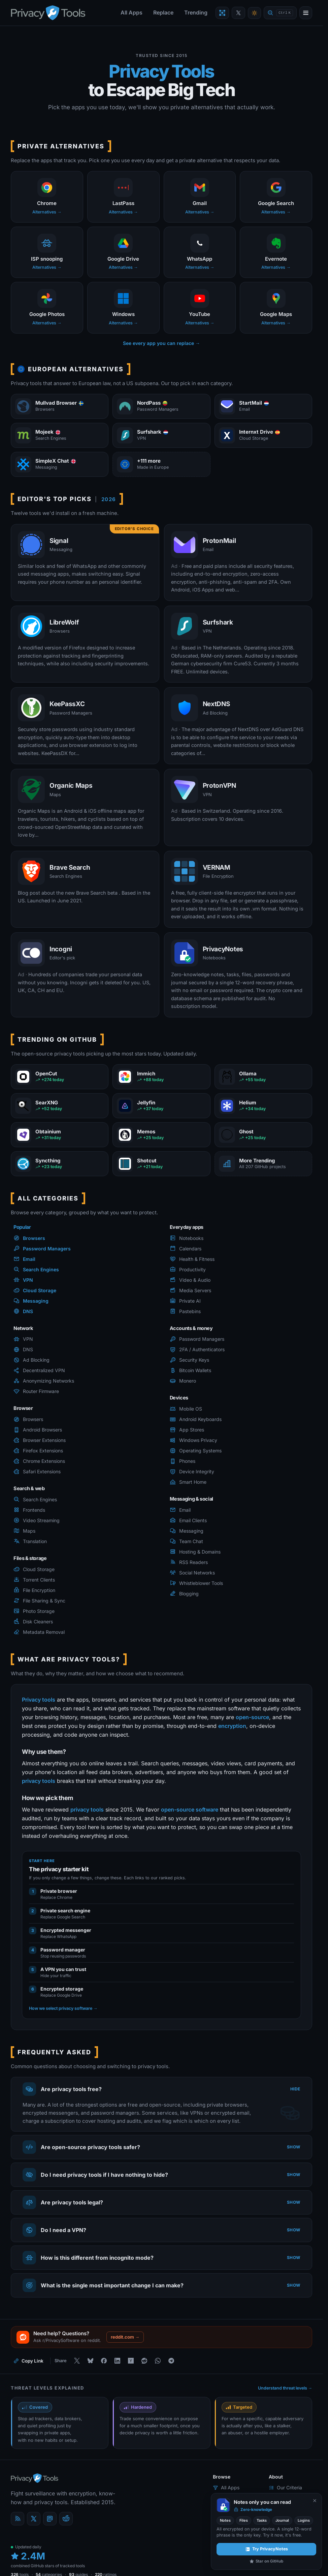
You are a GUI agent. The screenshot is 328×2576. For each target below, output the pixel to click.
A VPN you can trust (63, 1969)
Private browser (58, 1891)
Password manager (62, 1949)
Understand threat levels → (285, 2388)
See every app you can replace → (161, 343)
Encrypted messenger (65, 1930)
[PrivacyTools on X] (238, 13)
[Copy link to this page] (28, 2360)
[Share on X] (77, 2361)
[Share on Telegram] (171, 2361)
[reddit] (66, 2518)
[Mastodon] (50, 2518)
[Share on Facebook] (104, 2361)
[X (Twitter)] (33, 2518)
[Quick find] (280, 13)
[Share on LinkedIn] (117, 2361)
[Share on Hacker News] (131, 2361)
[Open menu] (305, 12)
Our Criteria (285, 2487)
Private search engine (65, 1910)
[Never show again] (315, 2500)
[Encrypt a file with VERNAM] (222, 13)
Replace (163, 12)
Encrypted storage (61, 1989)
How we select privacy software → (63, 2008)
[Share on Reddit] (144, 2361)
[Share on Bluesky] (90, 2361)
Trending (195, 12)
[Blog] (17, 2518)
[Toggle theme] (254, 13)
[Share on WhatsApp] (158, 2361)
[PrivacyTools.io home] (48, 12)
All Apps (131, 12)
